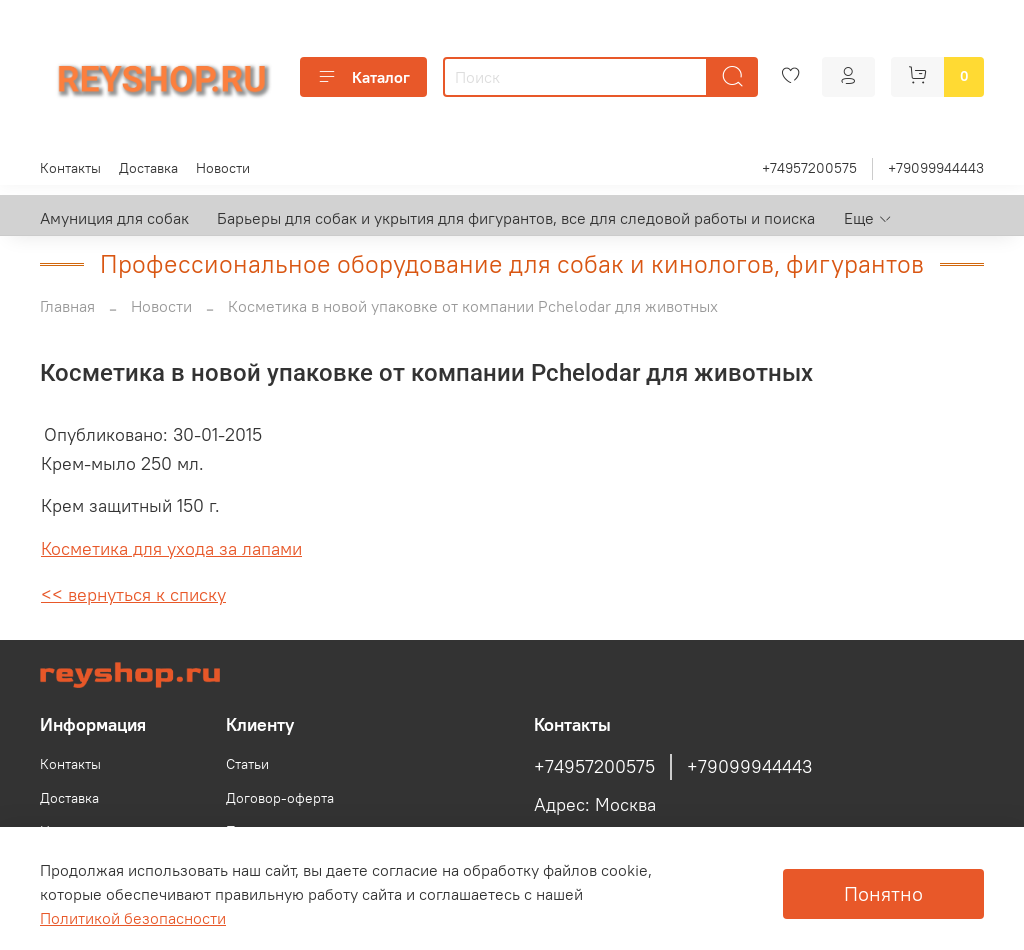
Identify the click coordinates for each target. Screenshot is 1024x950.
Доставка (148, 168)
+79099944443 (936, 168)
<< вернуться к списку (133, 595)
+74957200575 (809, 168)
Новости (223, 168)
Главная (67, 306)
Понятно (883, 893)
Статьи (247, 764)
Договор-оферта (280, 798)
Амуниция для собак (114, 218)
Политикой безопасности (133, 918)
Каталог (363, 77)
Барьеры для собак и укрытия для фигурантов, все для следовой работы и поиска (516, 218)
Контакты (70, 168)
